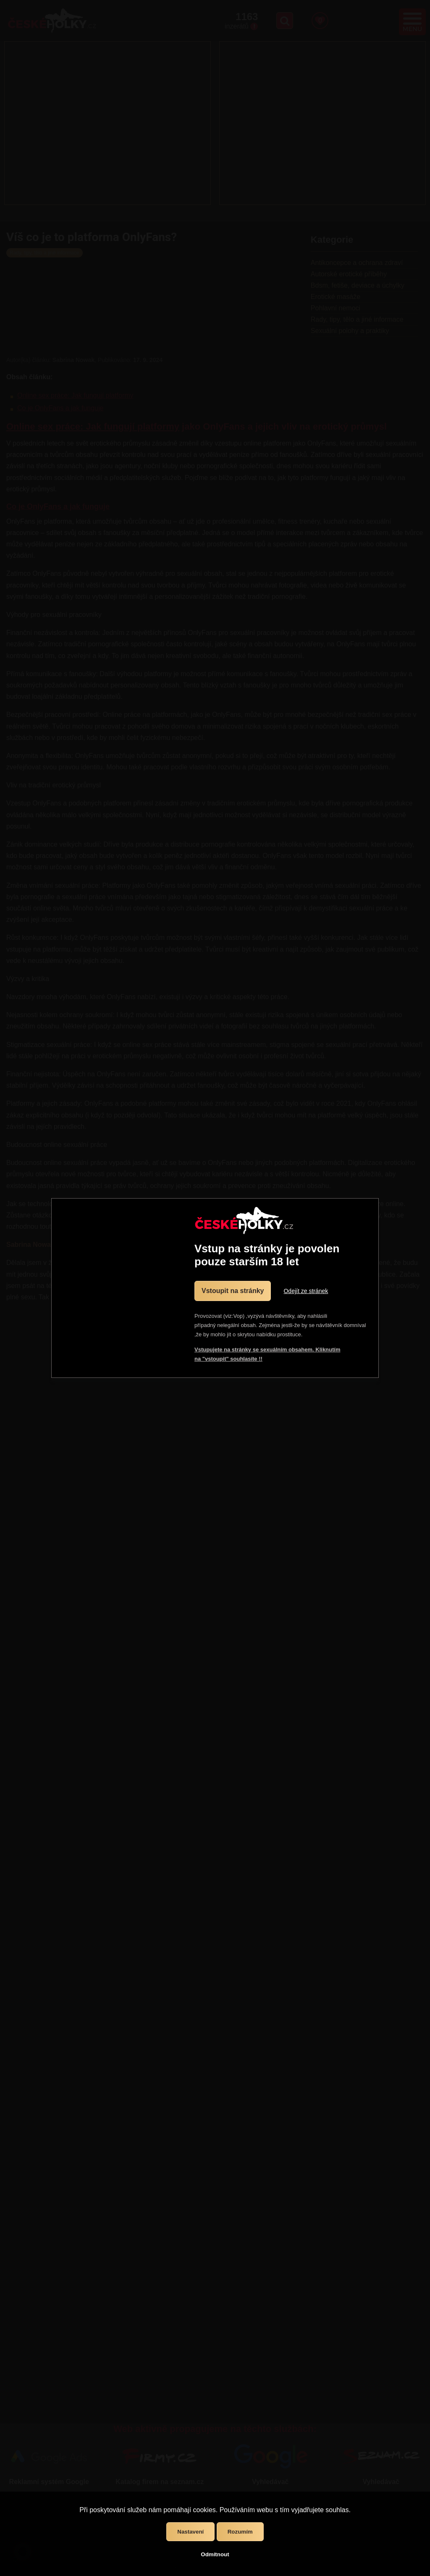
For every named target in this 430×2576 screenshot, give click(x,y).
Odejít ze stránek (305, 1291)
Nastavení (190, 2532)
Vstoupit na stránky (233, 1290)
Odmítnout (215, 2554)
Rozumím (240, 2532)
